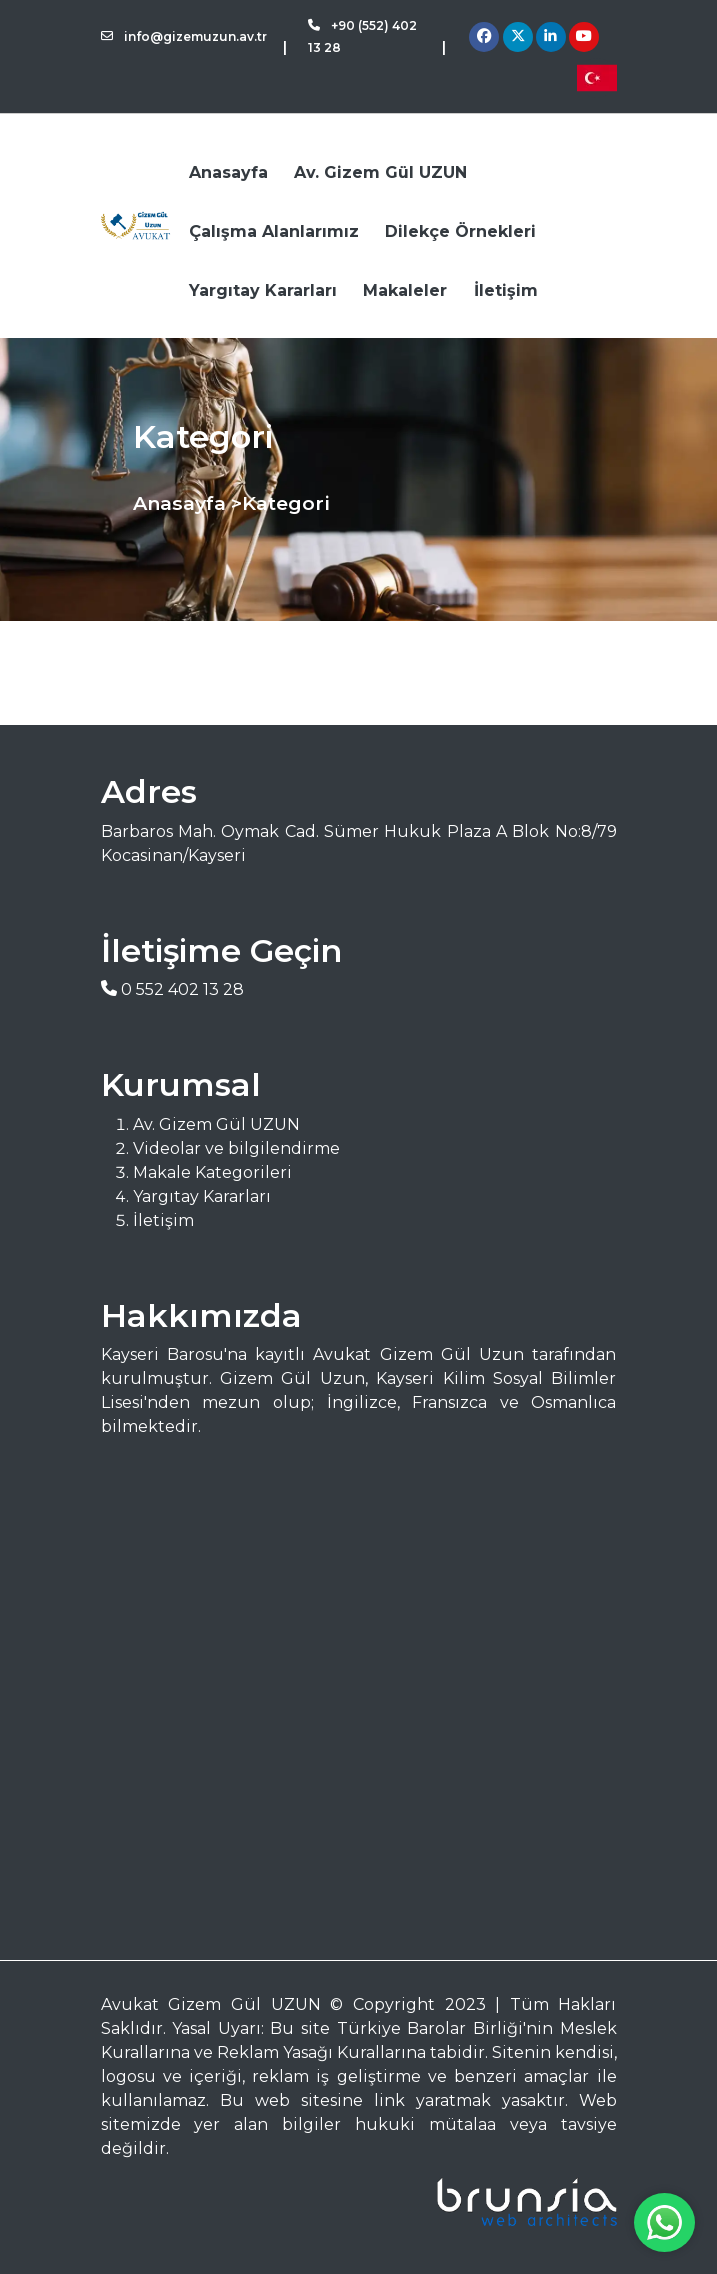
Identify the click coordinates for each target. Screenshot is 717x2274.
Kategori (286, 503)
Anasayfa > (187, 503)
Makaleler (405, 290)
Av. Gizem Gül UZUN (380, 172)
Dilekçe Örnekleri (460, 231)
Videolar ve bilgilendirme (236, 1148)
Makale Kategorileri (212, 1172)
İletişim (506, 290)
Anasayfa (228, 172)
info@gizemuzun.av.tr (184, 36)
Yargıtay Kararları (263, 290)
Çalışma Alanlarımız (274, 231)
